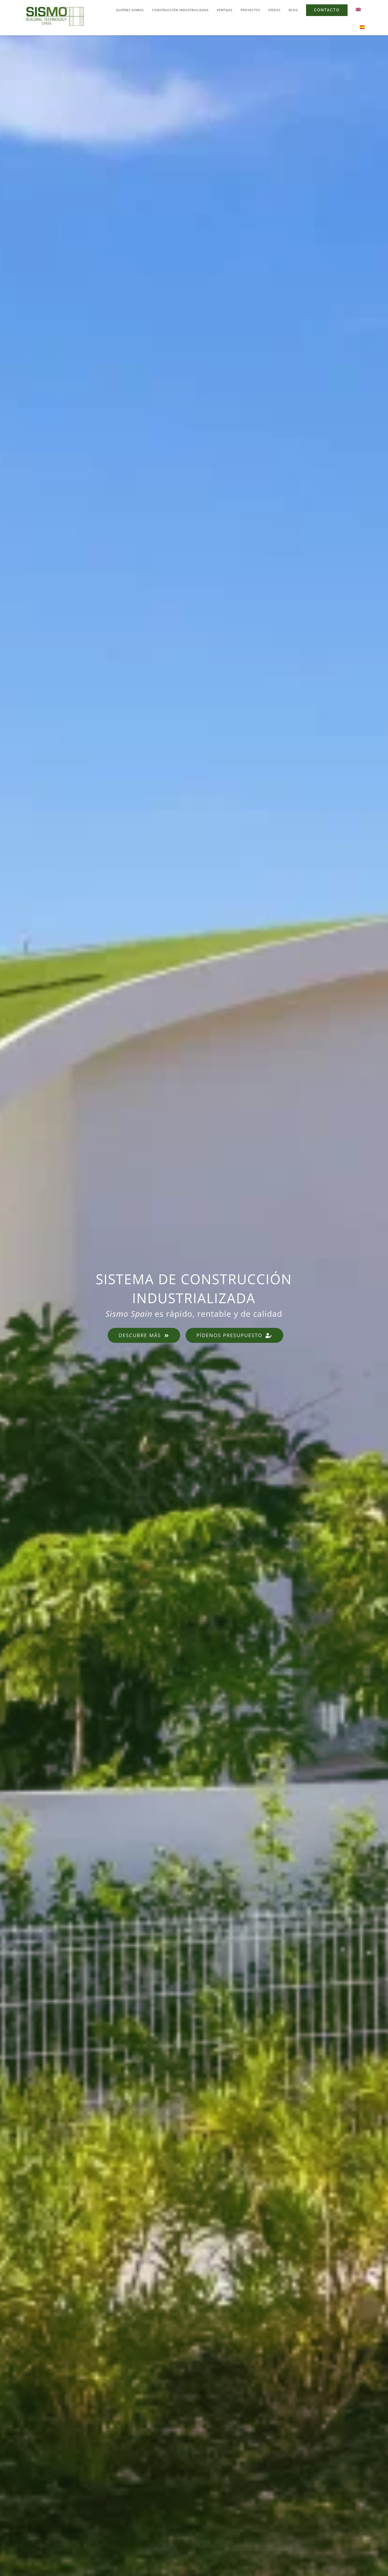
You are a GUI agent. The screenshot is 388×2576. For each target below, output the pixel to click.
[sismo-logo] (54, 6)
